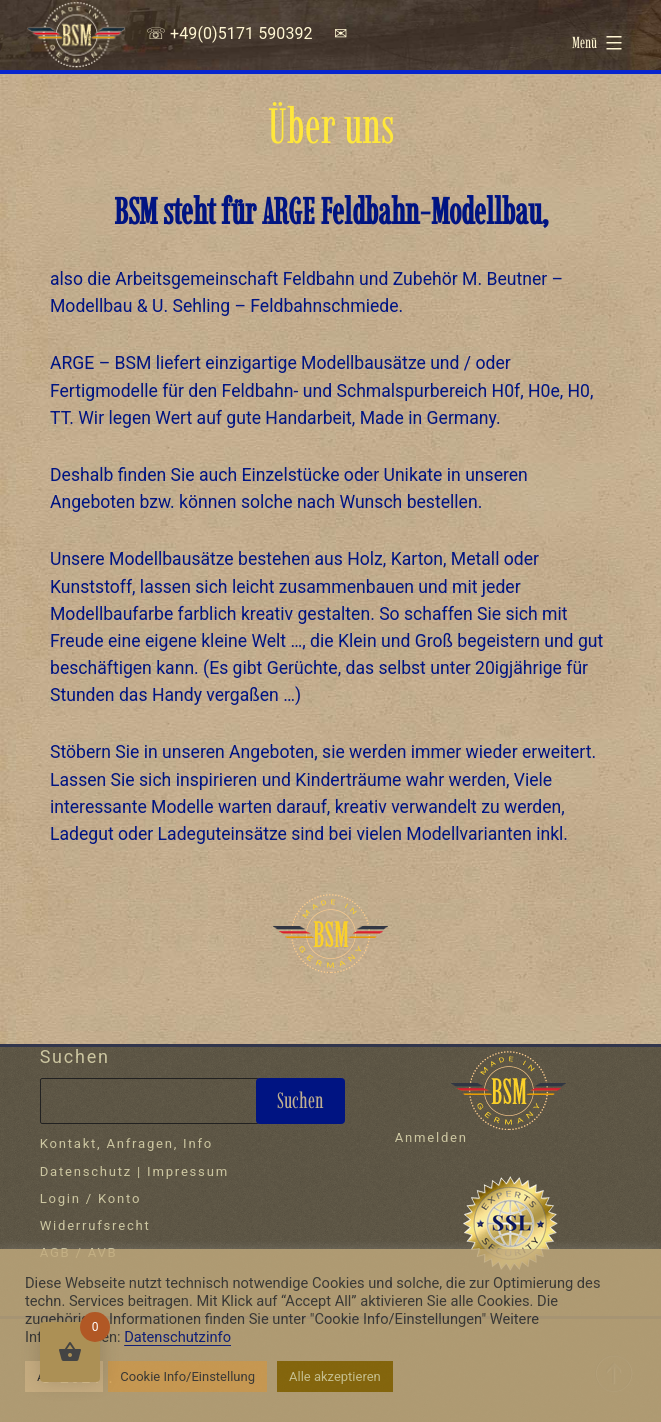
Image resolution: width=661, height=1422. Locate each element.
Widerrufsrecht (95, 1225)
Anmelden (431, 1137)
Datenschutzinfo (177, 1337)
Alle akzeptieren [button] (335, 1376)
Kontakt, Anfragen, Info (126, 1143)
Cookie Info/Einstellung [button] (187, 1376)
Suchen (75, 1057)
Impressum (188, 1171)
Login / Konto (91, 1198)
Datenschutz (86, 1171)
